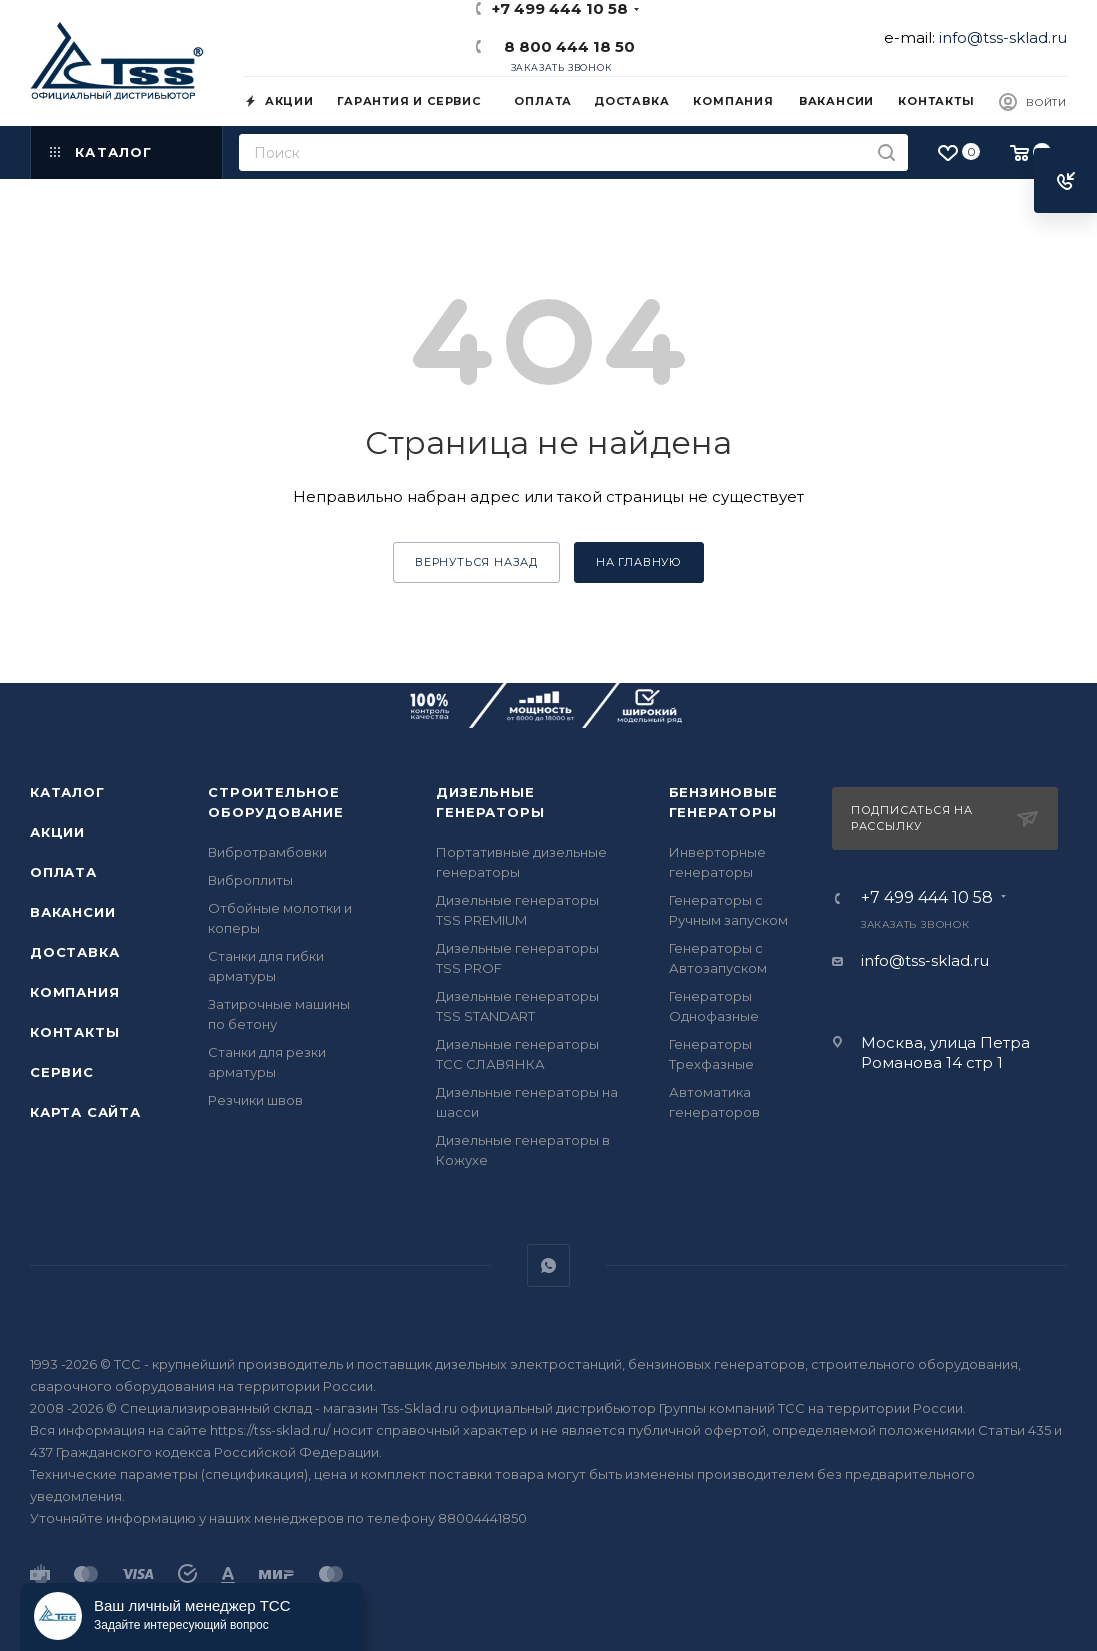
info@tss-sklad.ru (1003, 37)
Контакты (74, 1032)
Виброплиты (250, 880)
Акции (57, 832)
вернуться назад (476, 562)
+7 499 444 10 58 (927, 898)
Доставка (74, 952)
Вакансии (72, 912)
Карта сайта (85, 1112)
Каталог (67, 792)
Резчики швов (255, 1100)
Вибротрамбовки (267, 852)
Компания (74, 992)
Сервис (62, 1072)
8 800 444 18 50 (565, 46)
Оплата (63, 872)
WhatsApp (548, 1265)
